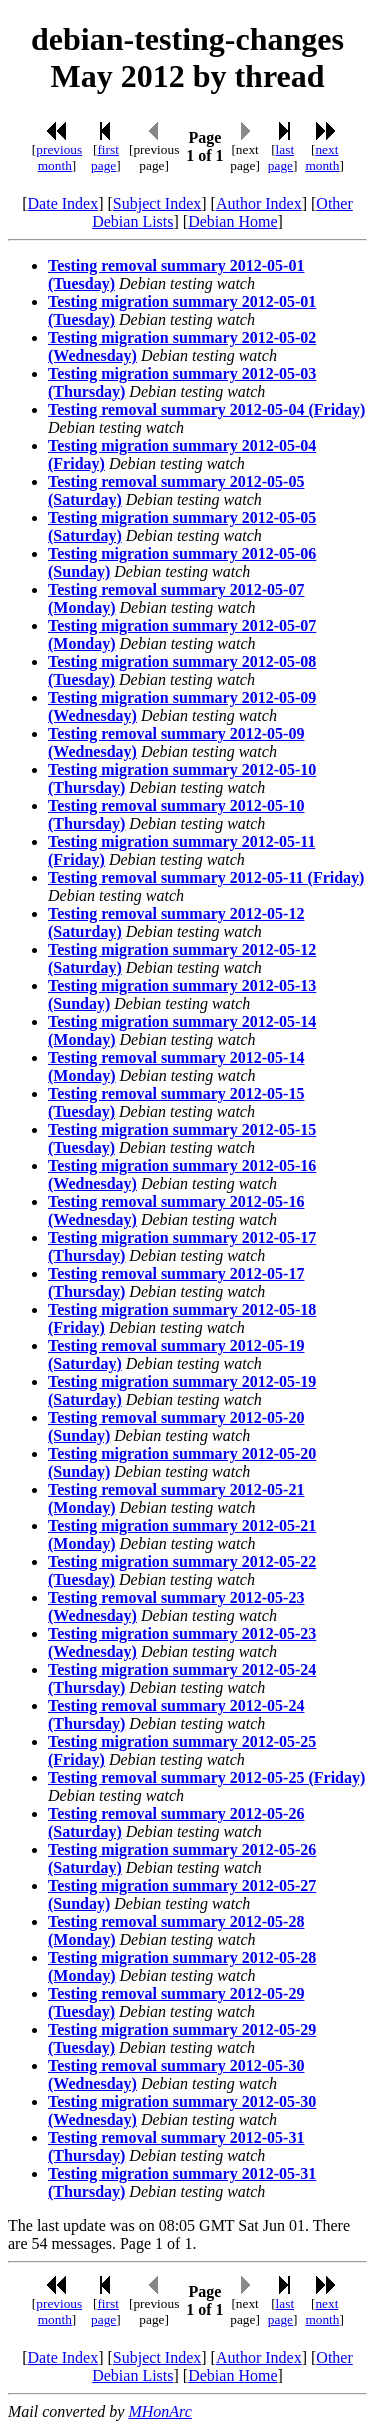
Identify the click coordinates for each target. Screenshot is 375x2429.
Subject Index (157, 203)
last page (281, 157)
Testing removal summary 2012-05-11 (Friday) (206, 877)
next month (322, 157)
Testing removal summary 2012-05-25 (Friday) (206, 1777)
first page (105, 157)
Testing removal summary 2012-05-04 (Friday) (206, 409)
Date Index (63, 203)
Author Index (259, 203)
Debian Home (232, 221)
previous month (59, 157)
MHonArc (159, 2411)
